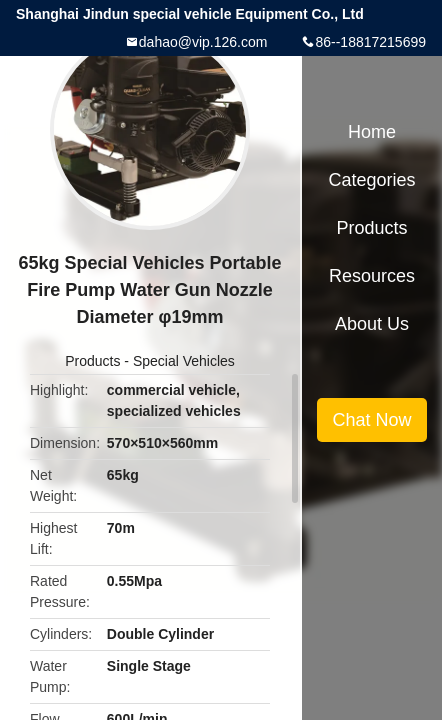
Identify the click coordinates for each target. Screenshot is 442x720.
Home (372, 132)
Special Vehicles (184, 361)
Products (92, 361)
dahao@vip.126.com (203, 42)
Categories (371, 180)
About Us (372, 324)
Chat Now (371, 420)
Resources (372, 276)
